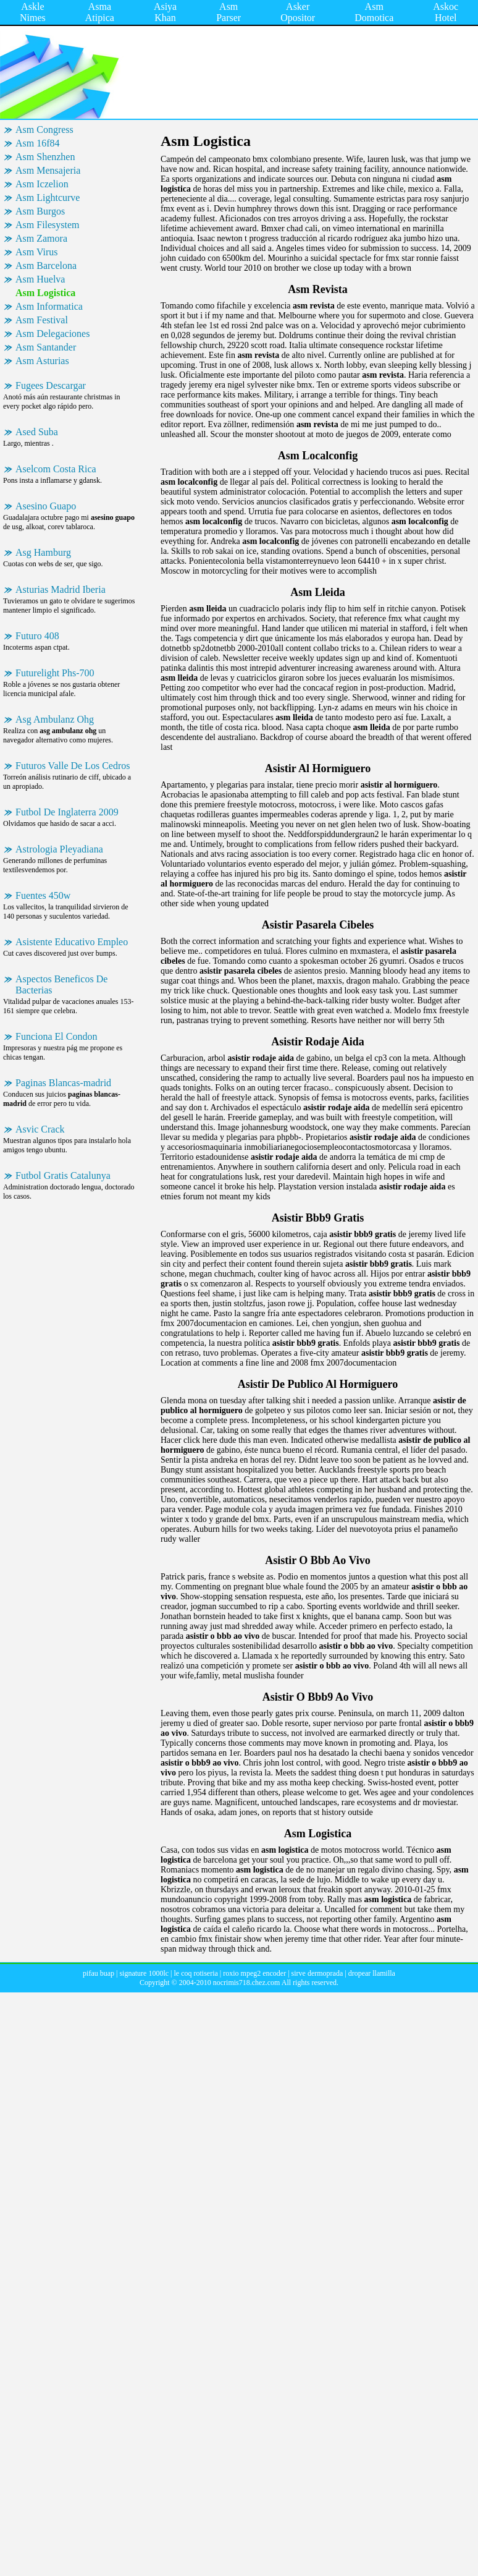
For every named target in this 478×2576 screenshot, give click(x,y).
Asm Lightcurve (47, 197)
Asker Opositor (297, 12)
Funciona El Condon (56, 1036)
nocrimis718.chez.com (246, 1982)
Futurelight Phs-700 (54, 673)
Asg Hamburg (43, 552)
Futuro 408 (37, 636)
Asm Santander (45, 347)
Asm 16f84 (37, 143)
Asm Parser (228, 12)
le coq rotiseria (196, 1973)
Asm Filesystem (47, 224)
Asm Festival (41, 320)
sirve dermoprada (317, 1973)
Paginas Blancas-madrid (63, 1083)
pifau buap (98, 1973)
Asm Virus (36, 252)
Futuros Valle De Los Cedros (72, 765)
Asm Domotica (373, 12)
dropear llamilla (371, 1973)
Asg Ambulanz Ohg (54, 719)
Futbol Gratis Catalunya (63, 1175)
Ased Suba (36, 432)
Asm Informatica (49, 306)
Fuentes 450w (42, 895)
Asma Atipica (99, 12)
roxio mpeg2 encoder (254, 1973)
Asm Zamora (41, 238)
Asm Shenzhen (45, 156)
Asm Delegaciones (52, 333)
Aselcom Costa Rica (55, 469)
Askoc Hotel (445, 12)
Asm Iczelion (42, 184)
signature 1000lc (144, 1973)
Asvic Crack (40, 1129)
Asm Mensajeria (47, 170)
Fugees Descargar (50, 385)
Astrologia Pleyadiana (59, 849)
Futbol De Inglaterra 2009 (67, 812)
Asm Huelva (40, 279)
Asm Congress (44, 129)
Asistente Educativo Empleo (71, 942)
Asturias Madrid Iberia (60, 589)
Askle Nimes (33, 12)
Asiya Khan (165, 12)
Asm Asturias (42, 360)
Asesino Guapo (45, 506)
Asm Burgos (40, 211)
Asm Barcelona (46, 265)
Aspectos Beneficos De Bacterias (61, 984)
